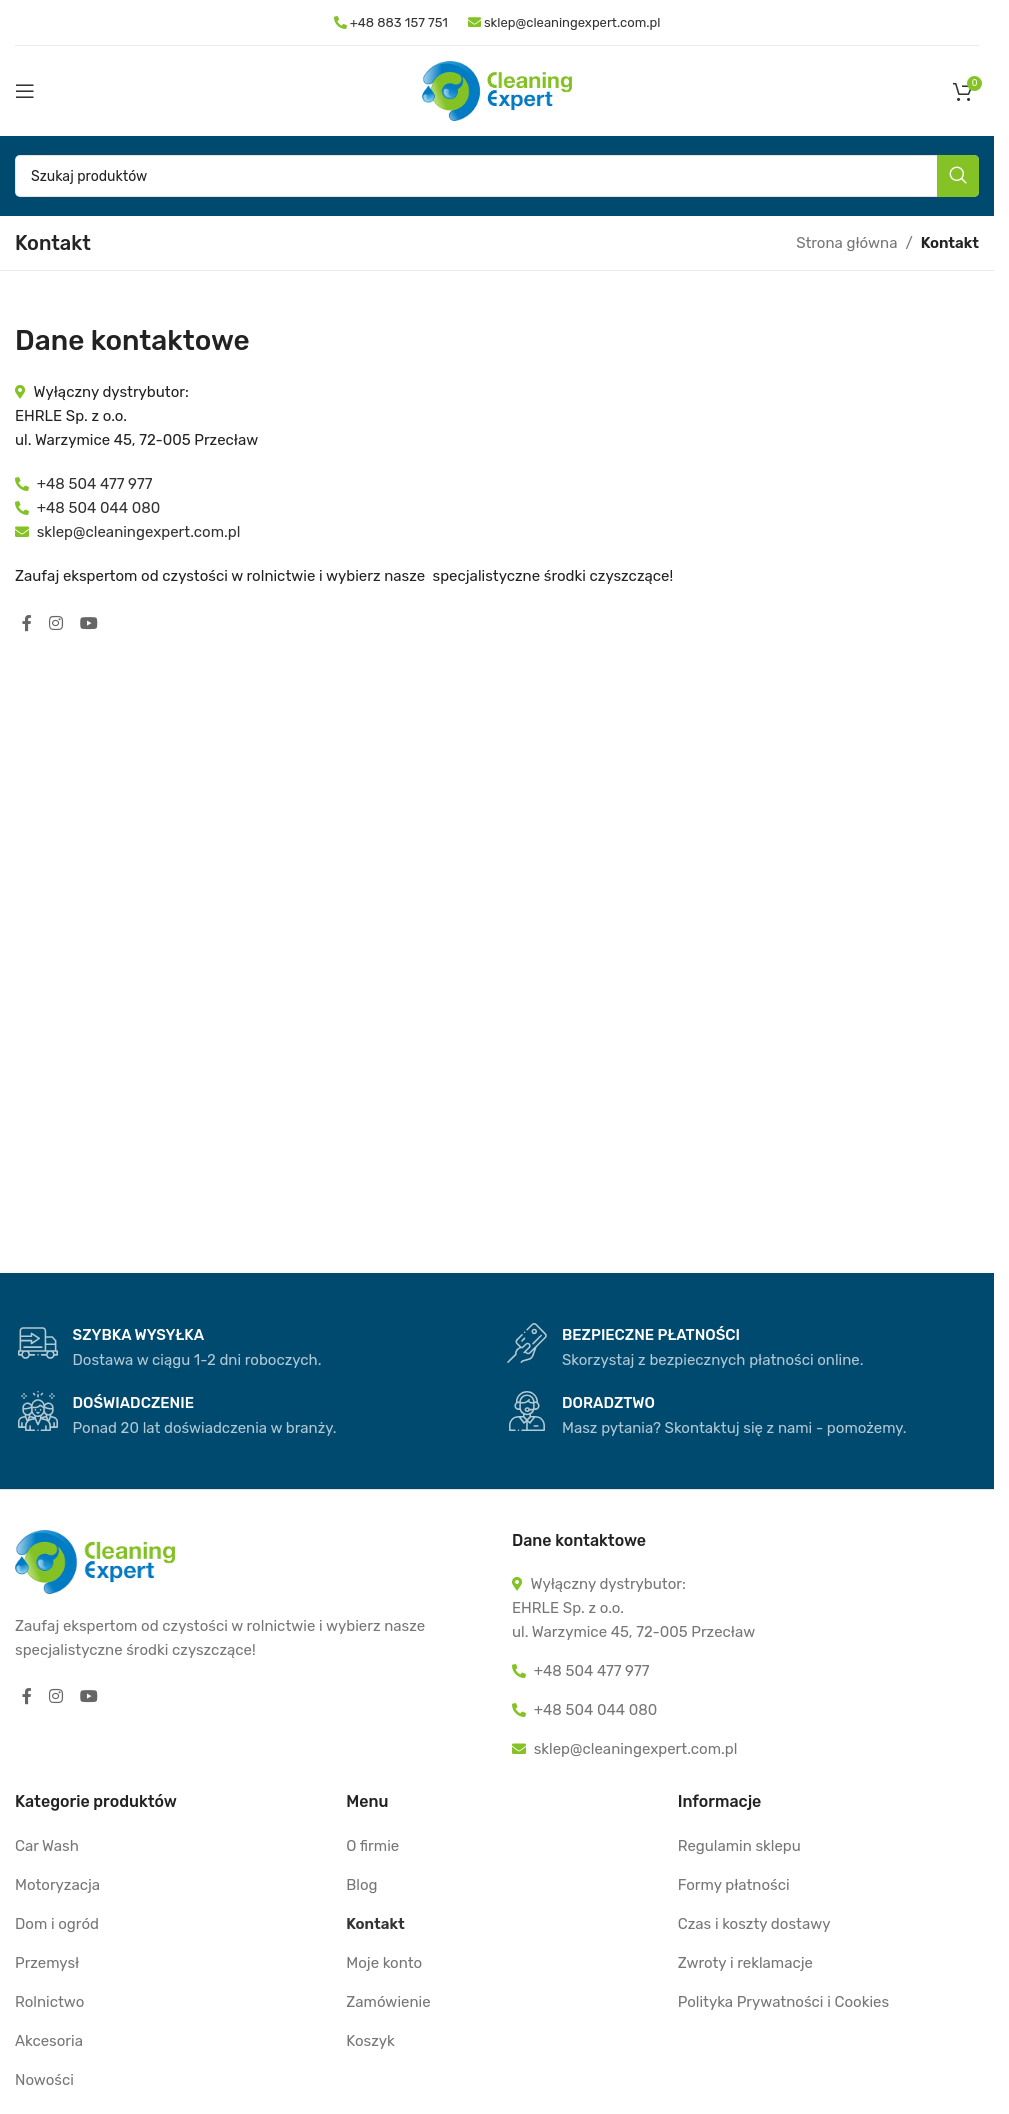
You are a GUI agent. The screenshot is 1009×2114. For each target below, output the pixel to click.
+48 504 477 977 (95, 484)
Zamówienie (388, 2002)
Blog (361, 1885)
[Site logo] (497, 90)
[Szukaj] (497, 176)
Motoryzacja (57, 1885)
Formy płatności (734, 1885)
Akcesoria (49, 2041)
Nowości (44, 2080)
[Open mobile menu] (25, 91)
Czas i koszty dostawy (754, 1924)
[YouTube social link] (89, 623)
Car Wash (47, 1846)
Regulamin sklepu (739, 1846)
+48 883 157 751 (397, 22)
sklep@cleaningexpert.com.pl (564, 22)
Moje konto (384, 1963)
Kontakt (375, 1924)
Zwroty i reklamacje (745, 1963)
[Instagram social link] (56, 623)
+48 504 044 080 (99, 508)
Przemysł (47, 1963)
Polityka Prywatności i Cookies (783, 2002)
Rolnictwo (49, 2002)
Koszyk (370, 2041)
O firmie (372, 1846)
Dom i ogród (57, 1924)
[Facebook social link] (27, 623)
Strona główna (846, 243)
